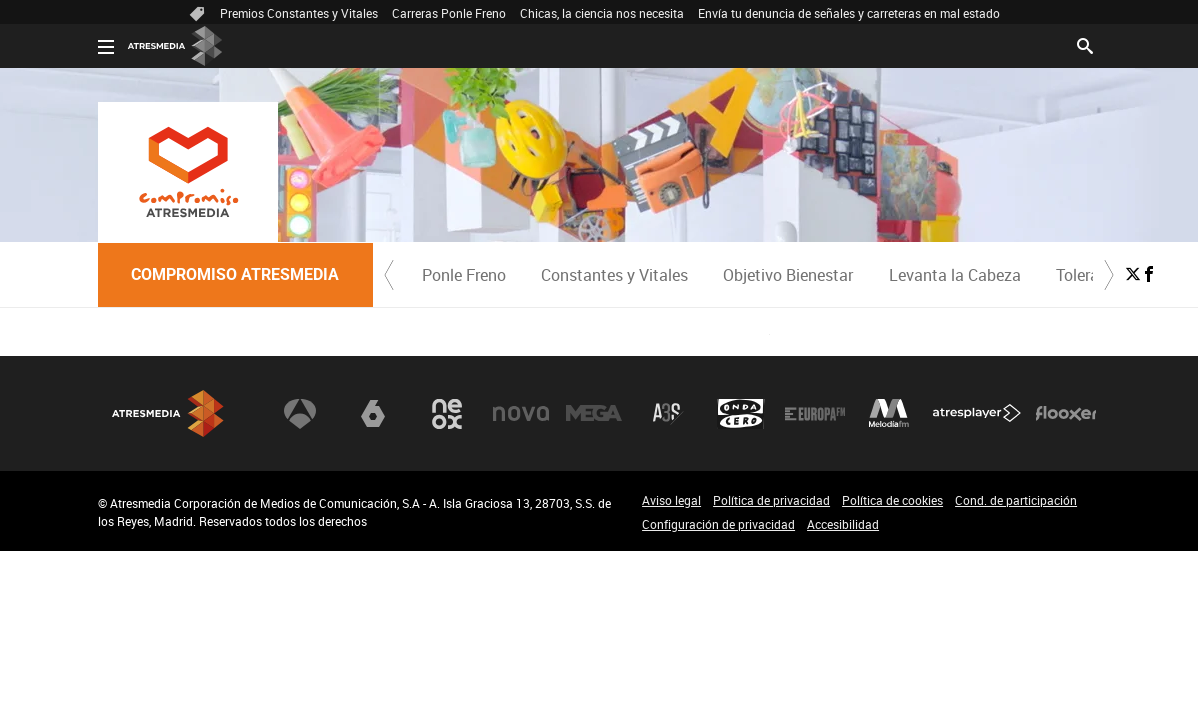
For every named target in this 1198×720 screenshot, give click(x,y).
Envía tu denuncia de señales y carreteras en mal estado (849, 13)
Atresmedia (168, 413)
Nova (521, 414)
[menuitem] (464, 275)
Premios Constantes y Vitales (299, 13)
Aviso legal (671, 500)
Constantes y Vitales (614, 275)
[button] (389, 275)
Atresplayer (977, 414)
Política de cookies (892, 500)
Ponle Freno (464, 275)
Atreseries (668, 414)
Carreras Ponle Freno (449, 13)
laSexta (373, 414)
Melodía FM (889, 414)
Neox (447, 414)
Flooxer (1066, 414)
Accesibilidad (843, 524)
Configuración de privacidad (718, 524)
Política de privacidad (771, 500)
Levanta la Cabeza (955, 275)
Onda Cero (741, 414)
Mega (594, 414)
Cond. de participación (1016, 500)
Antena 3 (300, 414)
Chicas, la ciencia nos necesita (602, 13)
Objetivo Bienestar (788, 275)
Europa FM (815, 414)
